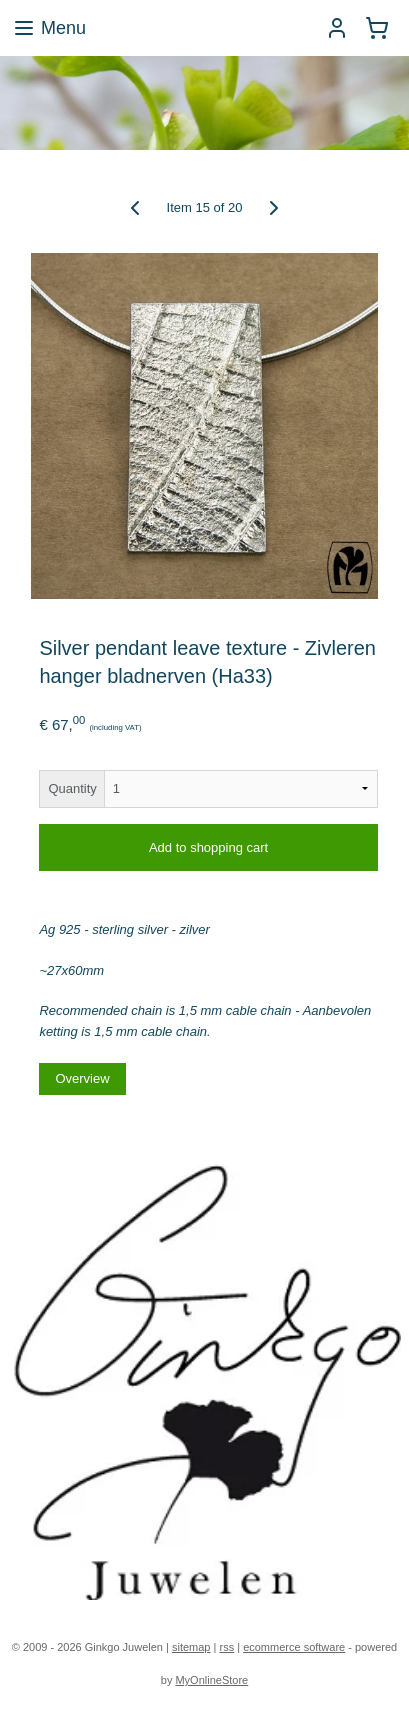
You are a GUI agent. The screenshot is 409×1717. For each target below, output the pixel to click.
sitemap (191, 1647)
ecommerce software (294, 1647)
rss (226, 1647)
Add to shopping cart (208, 847)
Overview (82, 1078)
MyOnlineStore (211, 1680)
